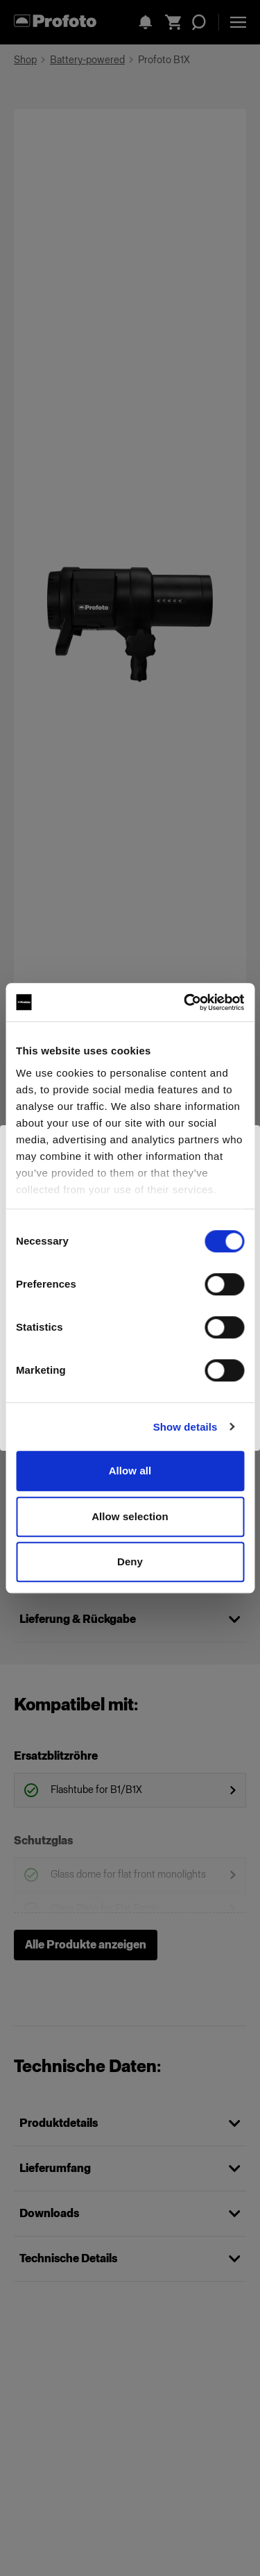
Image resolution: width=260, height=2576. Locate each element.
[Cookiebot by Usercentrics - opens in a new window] (185, 1002)
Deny (130, 1561)
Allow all (130, 1470)
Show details (185, 1427)
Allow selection (130, 1516)
